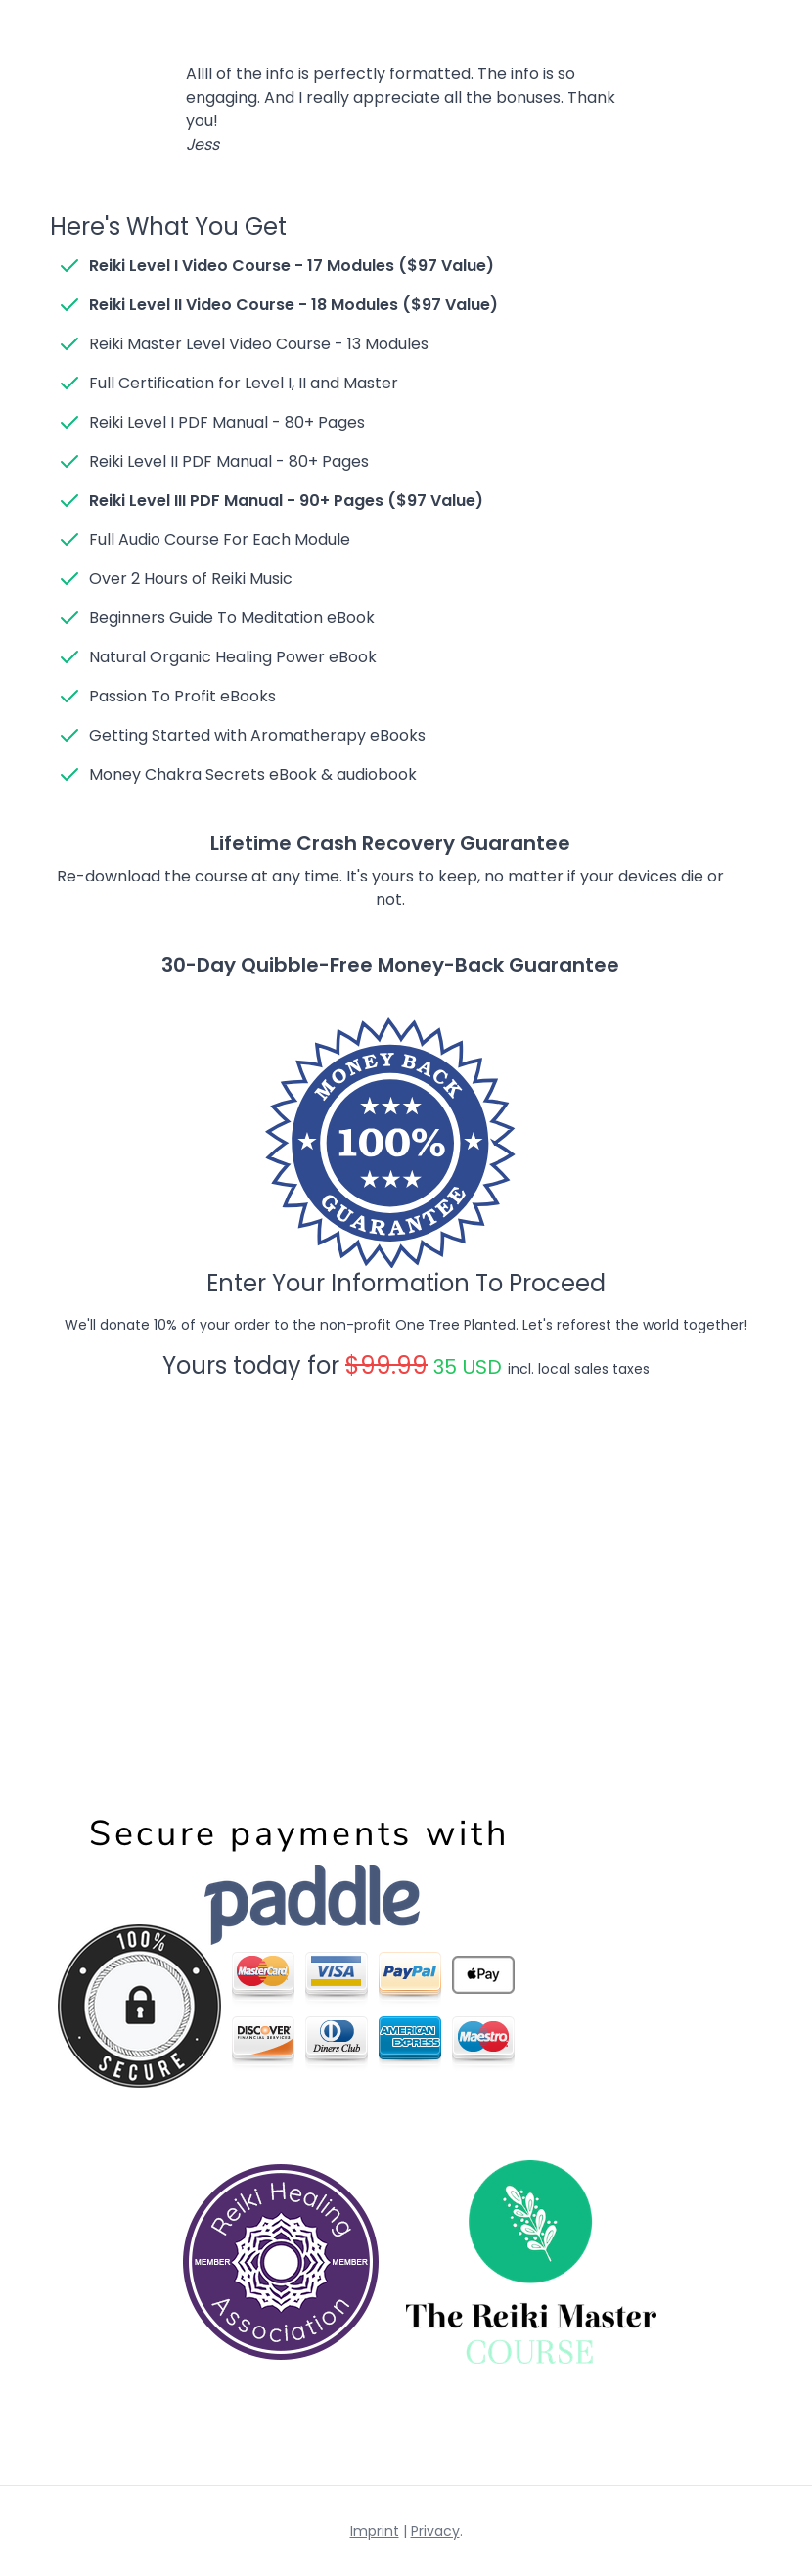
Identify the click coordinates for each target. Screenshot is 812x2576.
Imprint (374, 2531)
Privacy (435, 2531)
